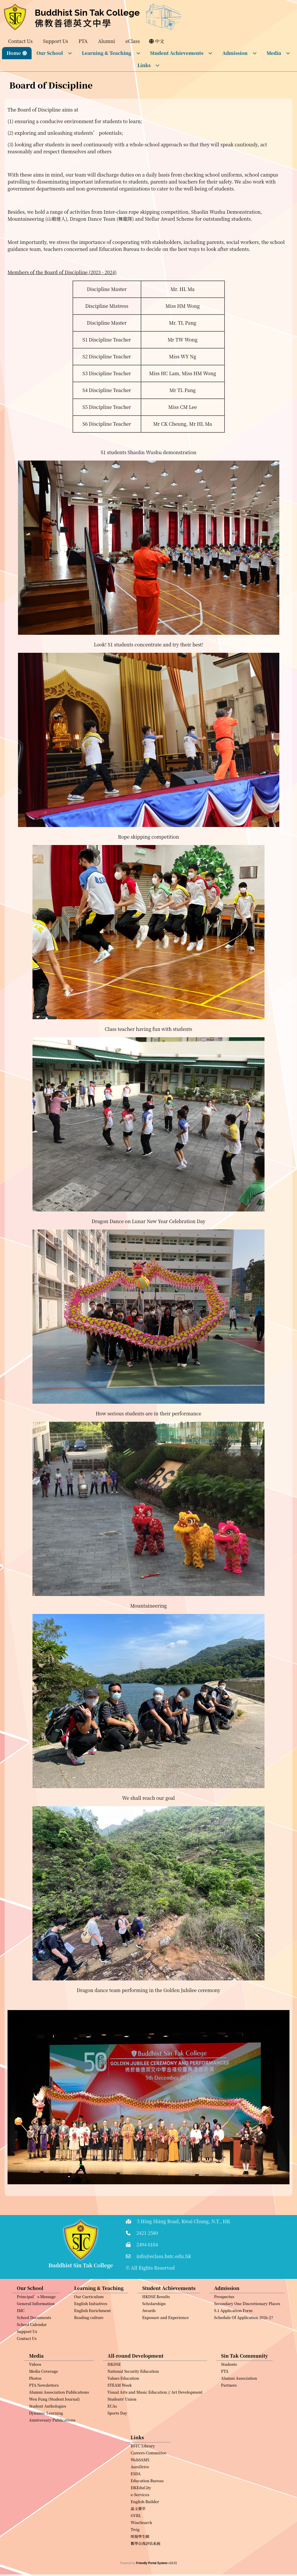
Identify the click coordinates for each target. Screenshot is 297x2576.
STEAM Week (120, 2413)
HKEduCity (141, 2516)
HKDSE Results (156, 2325)
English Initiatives (90, 2332)
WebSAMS (140, 2488)
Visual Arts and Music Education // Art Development (155, 2420)
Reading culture (89, 2346)
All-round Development (136, 2384)
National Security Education (133, 2399)
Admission (239, 53)
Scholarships (154, 2332)
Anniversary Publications (52, 2448)
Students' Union (122, 2427)
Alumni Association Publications (59, 2420)
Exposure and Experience (165, 2346)
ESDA (136, 2502)
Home (14, 53)
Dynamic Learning (46, 2441)
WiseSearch (141, 2551)
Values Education (123, 2406)
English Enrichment (92, 2339)
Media (279, 53)
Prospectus (224, 2325)
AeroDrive (140, 2495)
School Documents (34, 2346)
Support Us (27, 2360)
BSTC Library (143, 2474)
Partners (229, 2413)
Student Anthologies (47, 2434)
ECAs (112, 2434)
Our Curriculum (89, 2325)
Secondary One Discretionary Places (247, 2332)
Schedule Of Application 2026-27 (243, 2346)
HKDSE (114, 2392)
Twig (135, 2558)
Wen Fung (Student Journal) (54, 2427)
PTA (224, 2399)
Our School (54, 53)
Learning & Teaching (111, 53)
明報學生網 (140, 2565)
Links (148, 65)
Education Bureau (147, 2509)
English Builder (145, 2530)
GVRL (136, 2544)
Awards (149, 2339)
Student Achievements (181, 53)
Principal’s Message (36, 2325)
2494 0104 (147, 2244)
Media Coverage (43, 2399)
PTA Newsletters (44, 2413)
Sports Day (117, 2441)
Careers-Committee (148, 2481)
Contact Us (27, 2367)
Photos (35, 2406)
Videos (35, 2392)
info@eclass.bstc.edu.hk (163, 2256)
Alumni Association (239, 2406)
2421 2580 (147, 2233)
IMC (21, 2339)
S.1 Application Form (233, 2339)
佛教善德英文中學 (73, 22)
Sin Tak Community (244, 2384)
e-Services (140, 2523)
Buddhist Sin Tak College (87, 13)
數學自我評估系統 (145, 2572)
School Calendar (32, 2353)
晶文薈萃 (138, 2537)
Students (229, 2392)
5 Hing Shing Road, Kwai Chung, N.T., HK (183, 2221)
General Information (36, 2332)
